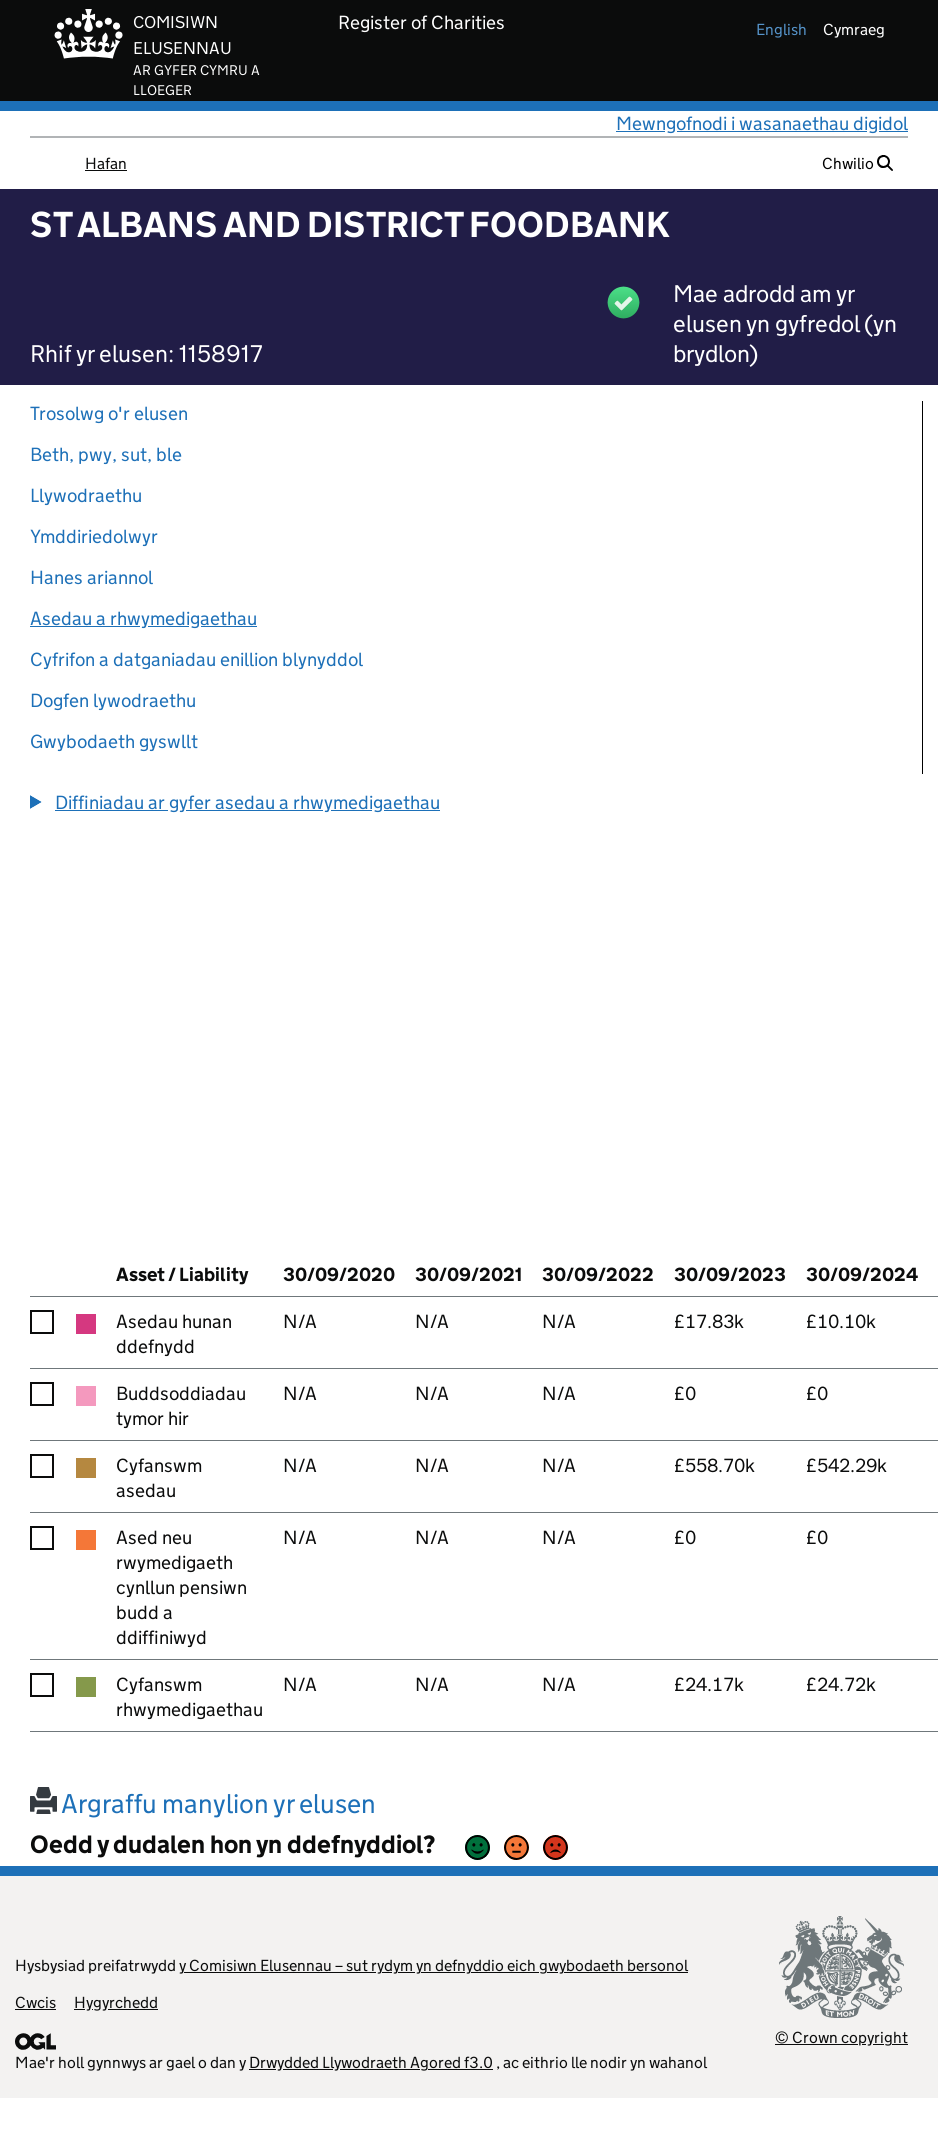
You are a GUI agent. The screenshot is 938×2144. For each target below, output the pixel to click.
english (781, 29)
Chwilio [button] (857, 163)
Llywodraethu (86, 495)
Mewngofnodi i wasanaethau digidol (762, 123)
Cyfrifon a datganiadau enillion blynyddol (196, 659)
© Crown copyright (841, 2037)
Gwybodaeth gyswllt (114, 741)
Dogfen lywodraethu (113, 700)
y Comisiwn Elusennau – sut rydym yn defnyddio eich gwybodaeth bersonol (433, 1965)
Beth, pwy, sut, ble (106, 454)
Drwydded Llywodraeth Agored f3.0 (371, 2062)
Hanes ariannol (91, 577)
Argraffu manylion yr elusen (203, 1803)
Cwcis (35, 2002)
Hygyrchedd (116, 2002)
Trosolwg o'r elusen (109, 413)
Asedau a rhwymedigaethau (143, 618)
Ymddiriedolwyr (94, 536)
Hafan (106, 163)
